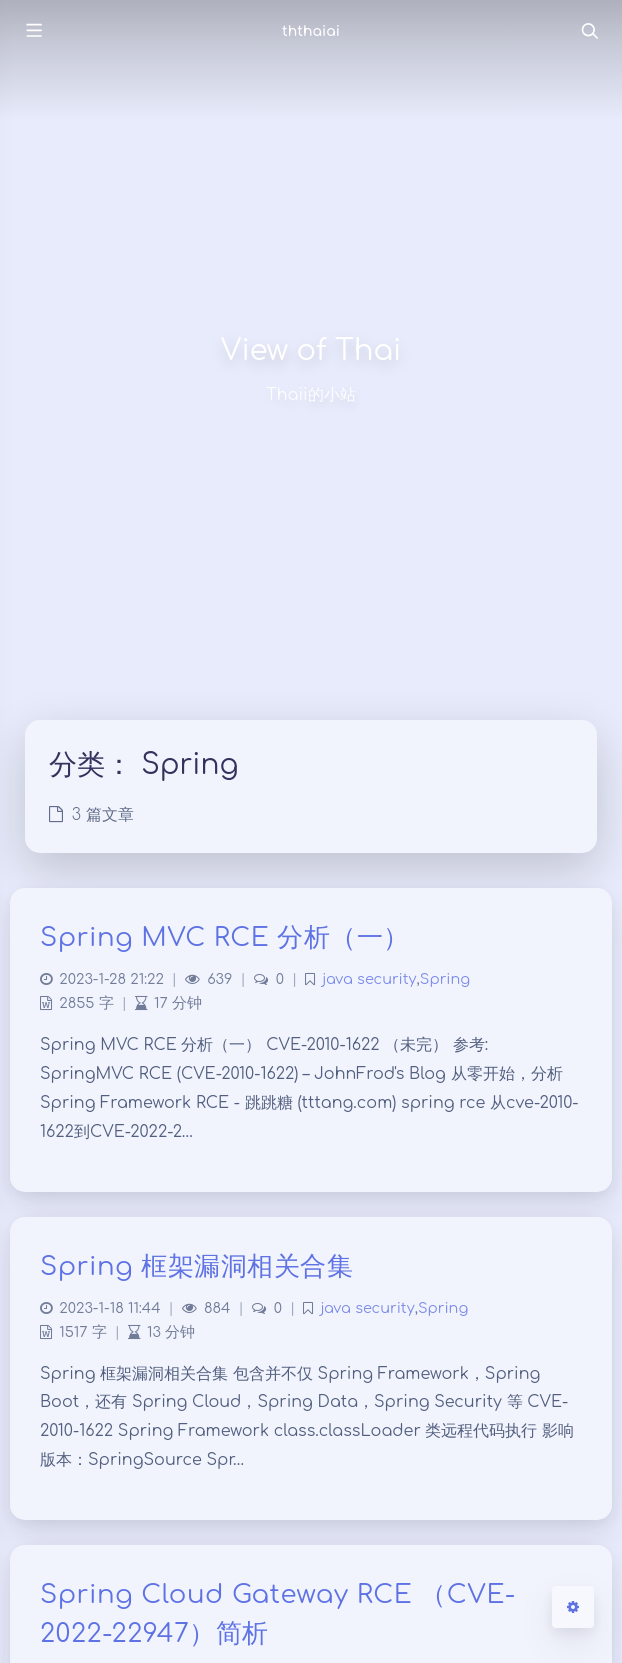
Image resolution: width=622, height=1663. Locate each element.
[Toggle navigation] (589, 31)
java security (369, 979)
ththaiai (311, 31)
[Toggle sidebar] (33, 31)
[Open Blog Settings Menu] (573, 1607)
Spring (445, 979)
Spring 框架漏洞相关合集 (196, 1266)
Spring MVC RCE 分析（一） (225, 937)
